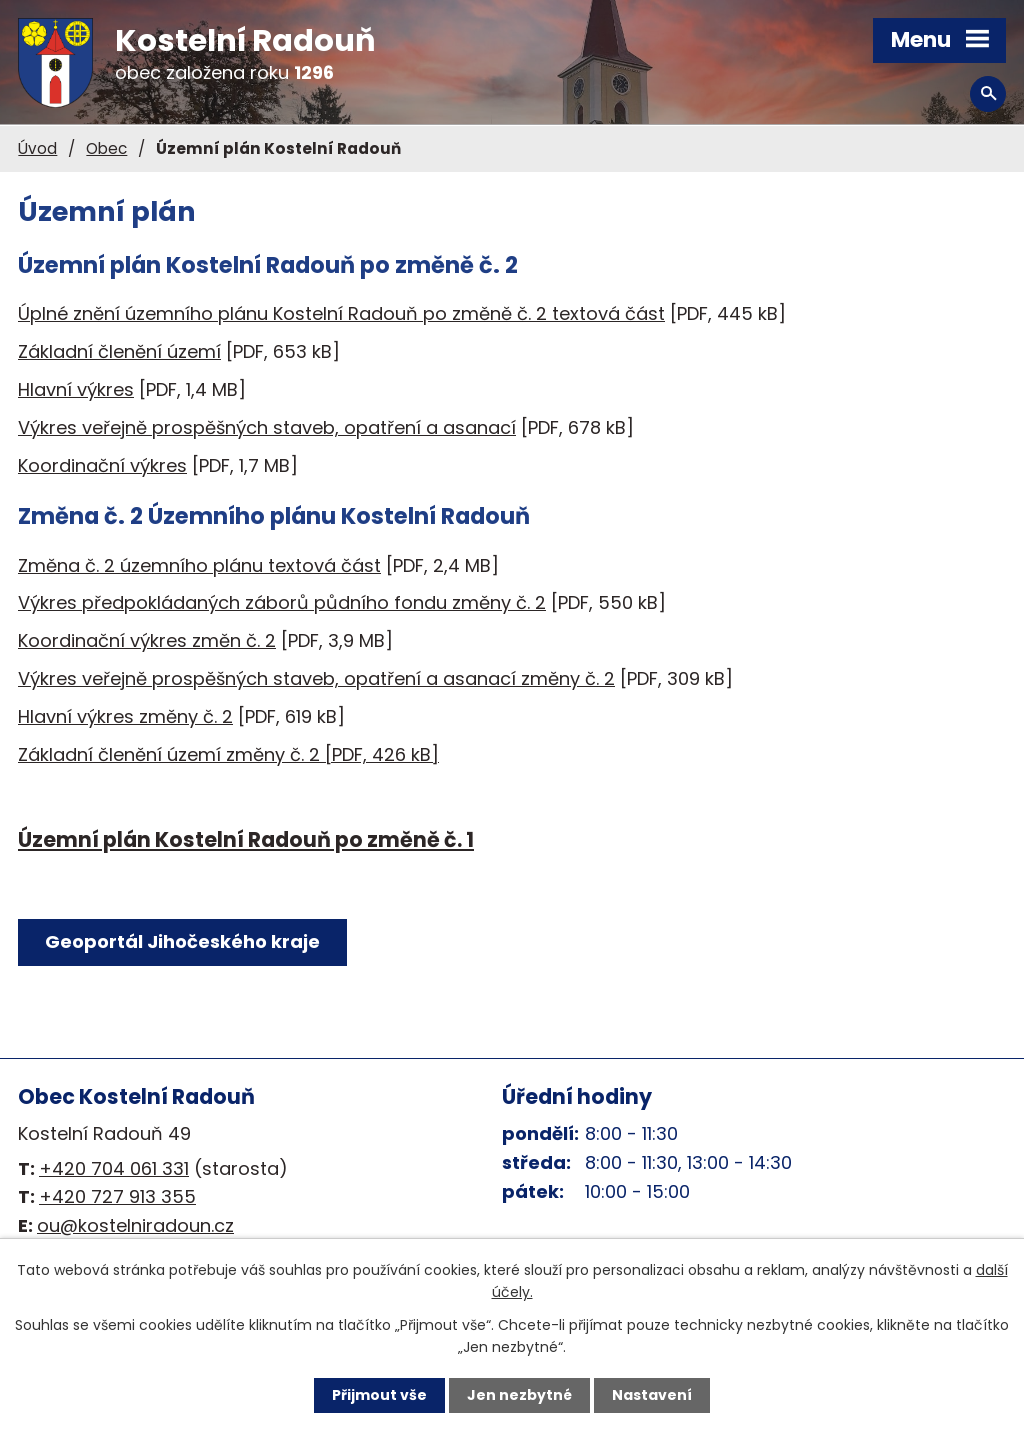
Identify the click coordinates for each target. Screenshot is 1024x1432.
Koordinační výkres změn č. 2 (147, 640)
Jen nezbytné (519, 1395)
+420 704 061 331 (114, 1168)
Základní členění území (119, 351)
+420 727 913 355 (117, 1196)
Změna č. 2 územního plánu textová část (199, 565)
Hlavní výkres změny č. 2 (125, 716)
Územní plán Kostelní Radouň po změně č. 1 (246, 839)
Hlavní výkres (76, 389)
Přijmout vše (379, 1395)
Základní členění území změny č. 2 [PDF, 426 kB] (228, 754)
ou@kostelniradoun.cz (135, 1225)
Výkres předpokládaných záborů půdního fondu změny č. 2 (282, 602)
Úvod (37, 148)
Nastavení (652, 1395)
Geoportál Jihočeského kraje (182, 941)
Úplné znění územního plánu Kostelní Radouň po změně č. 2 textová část (341, 313)
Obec (106, 148)
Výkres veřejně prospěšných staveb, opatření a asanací (267, 427)
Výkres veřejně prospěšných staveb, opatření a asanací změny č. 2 (316, 678)
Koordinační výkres (102, 465)
